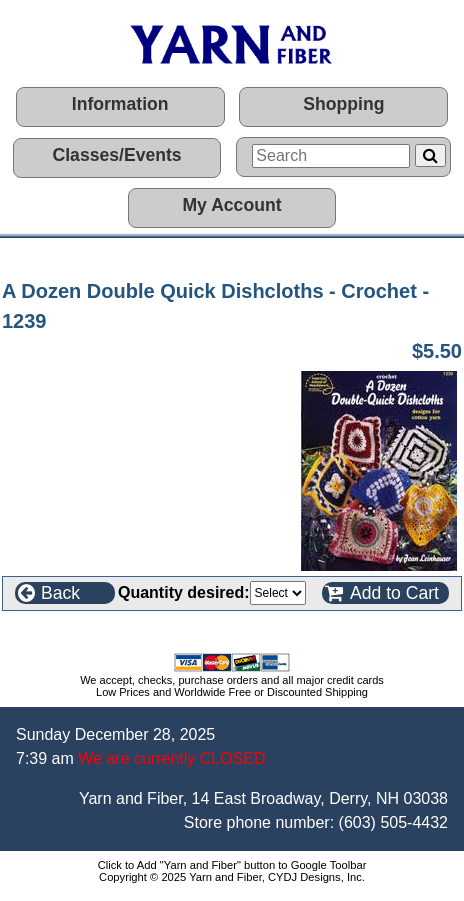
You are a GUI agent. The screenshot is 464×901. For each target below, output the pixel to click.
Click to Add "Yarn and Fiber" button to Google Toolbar (232, 865)
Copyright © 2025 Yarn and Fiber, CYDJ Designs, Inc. (232, 877)
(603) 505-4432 (393, 822)
